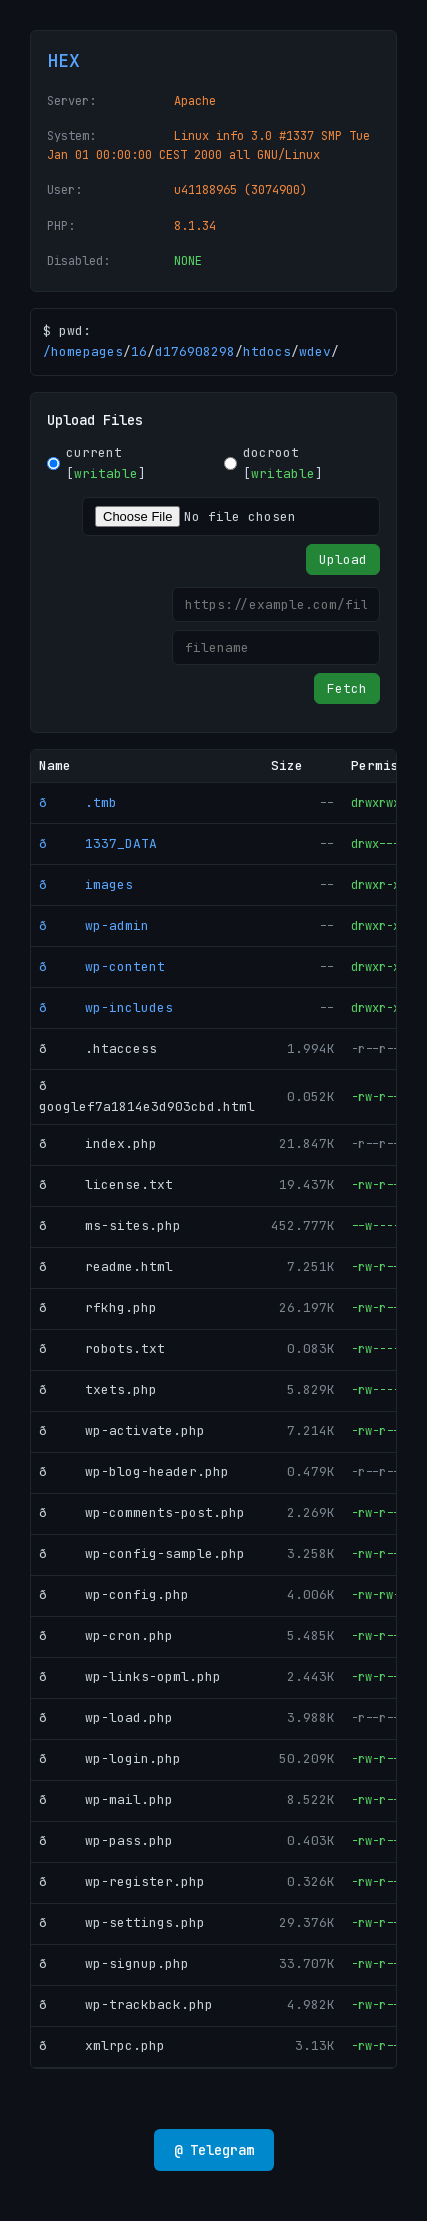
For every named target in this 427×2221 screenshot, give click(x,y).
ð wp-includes (106, 1007)
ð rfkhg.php (98, 1307)
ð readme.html (106, 1266)
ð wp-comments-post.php (142, 1512)
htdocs (267, 351)
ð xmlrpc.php (102, 2045)
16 (139, 351)
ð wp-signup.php (114, 1963)
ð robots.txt (102, 1348)
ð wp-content (102, 966)
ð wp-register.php (122, 1881)
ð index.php (98, 1143)
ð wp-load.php (106, 1717)
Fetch (347, 688)
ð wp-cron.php (106, 1635)
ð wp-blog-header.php (134, 1471)
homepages (87, 351)
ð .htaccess (98, 1048)
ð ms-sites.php (110, 1225)
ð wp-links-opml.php (130, 1676)
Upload (343, 559)
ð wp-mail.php (106, 1799)
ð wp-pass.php (106, 1840)
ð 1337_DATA (98, 843)
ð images (86, 884)
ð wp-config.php (114, 1594)
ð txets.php (98, 1389)
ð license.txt (106, 1184)
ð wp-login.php (110, 1758)
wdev (315, 351)
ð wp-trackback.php (126, 2004)
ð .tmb (78, 802)
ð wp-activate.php (122, 1430)
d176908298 (195, 351)
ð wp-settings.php (122, 1922)
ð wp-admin (94, 925)
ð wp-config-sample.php (142, 1553)
